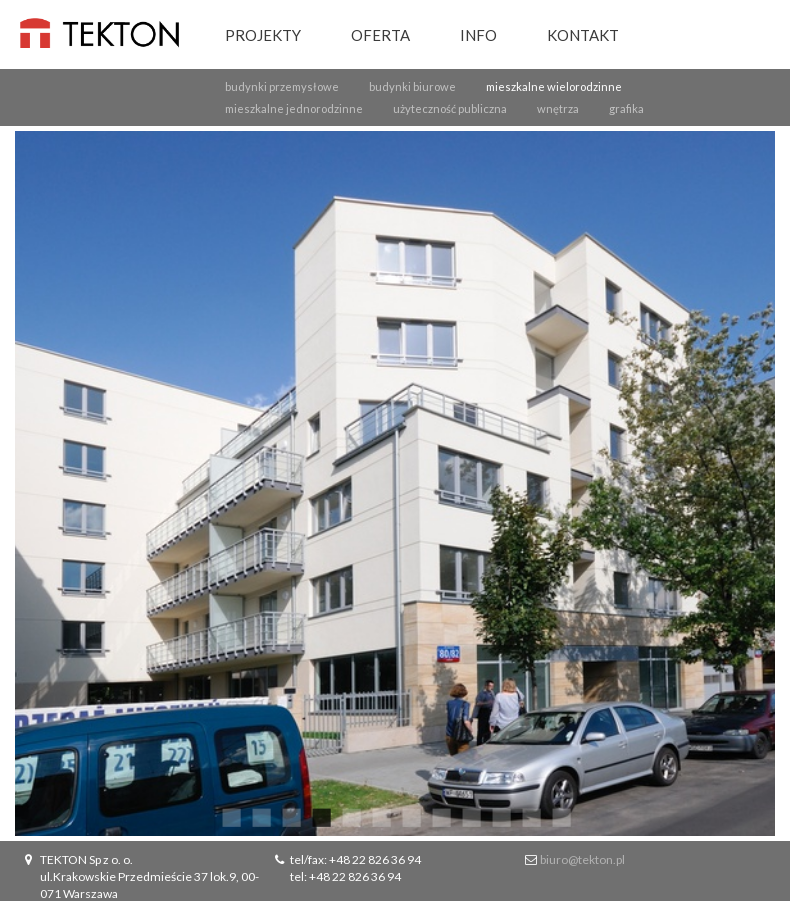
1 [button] (230, 816)
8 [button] (440, 816)
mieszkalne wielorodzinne (554, 86)
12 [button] (560, 816)
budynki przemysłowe (282, 86)
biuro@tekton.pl (582, 859)
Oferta (380, 35)
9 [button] (470, 816)
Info (478, 35)
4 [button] (320, 816)
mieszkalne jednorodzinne (294, 108)
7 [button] (410, 816)
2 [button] (260, 816)
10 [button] (500, 816)
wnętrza (558, 108)
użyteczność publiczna (450, 108)
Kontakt (583, 35)
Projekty (263, 35)
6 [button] (380, 816)
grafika (626, 108)
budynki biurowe (412, 86)
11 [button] (530, 816)
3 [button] (290, 816)
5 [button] (350, 816)
